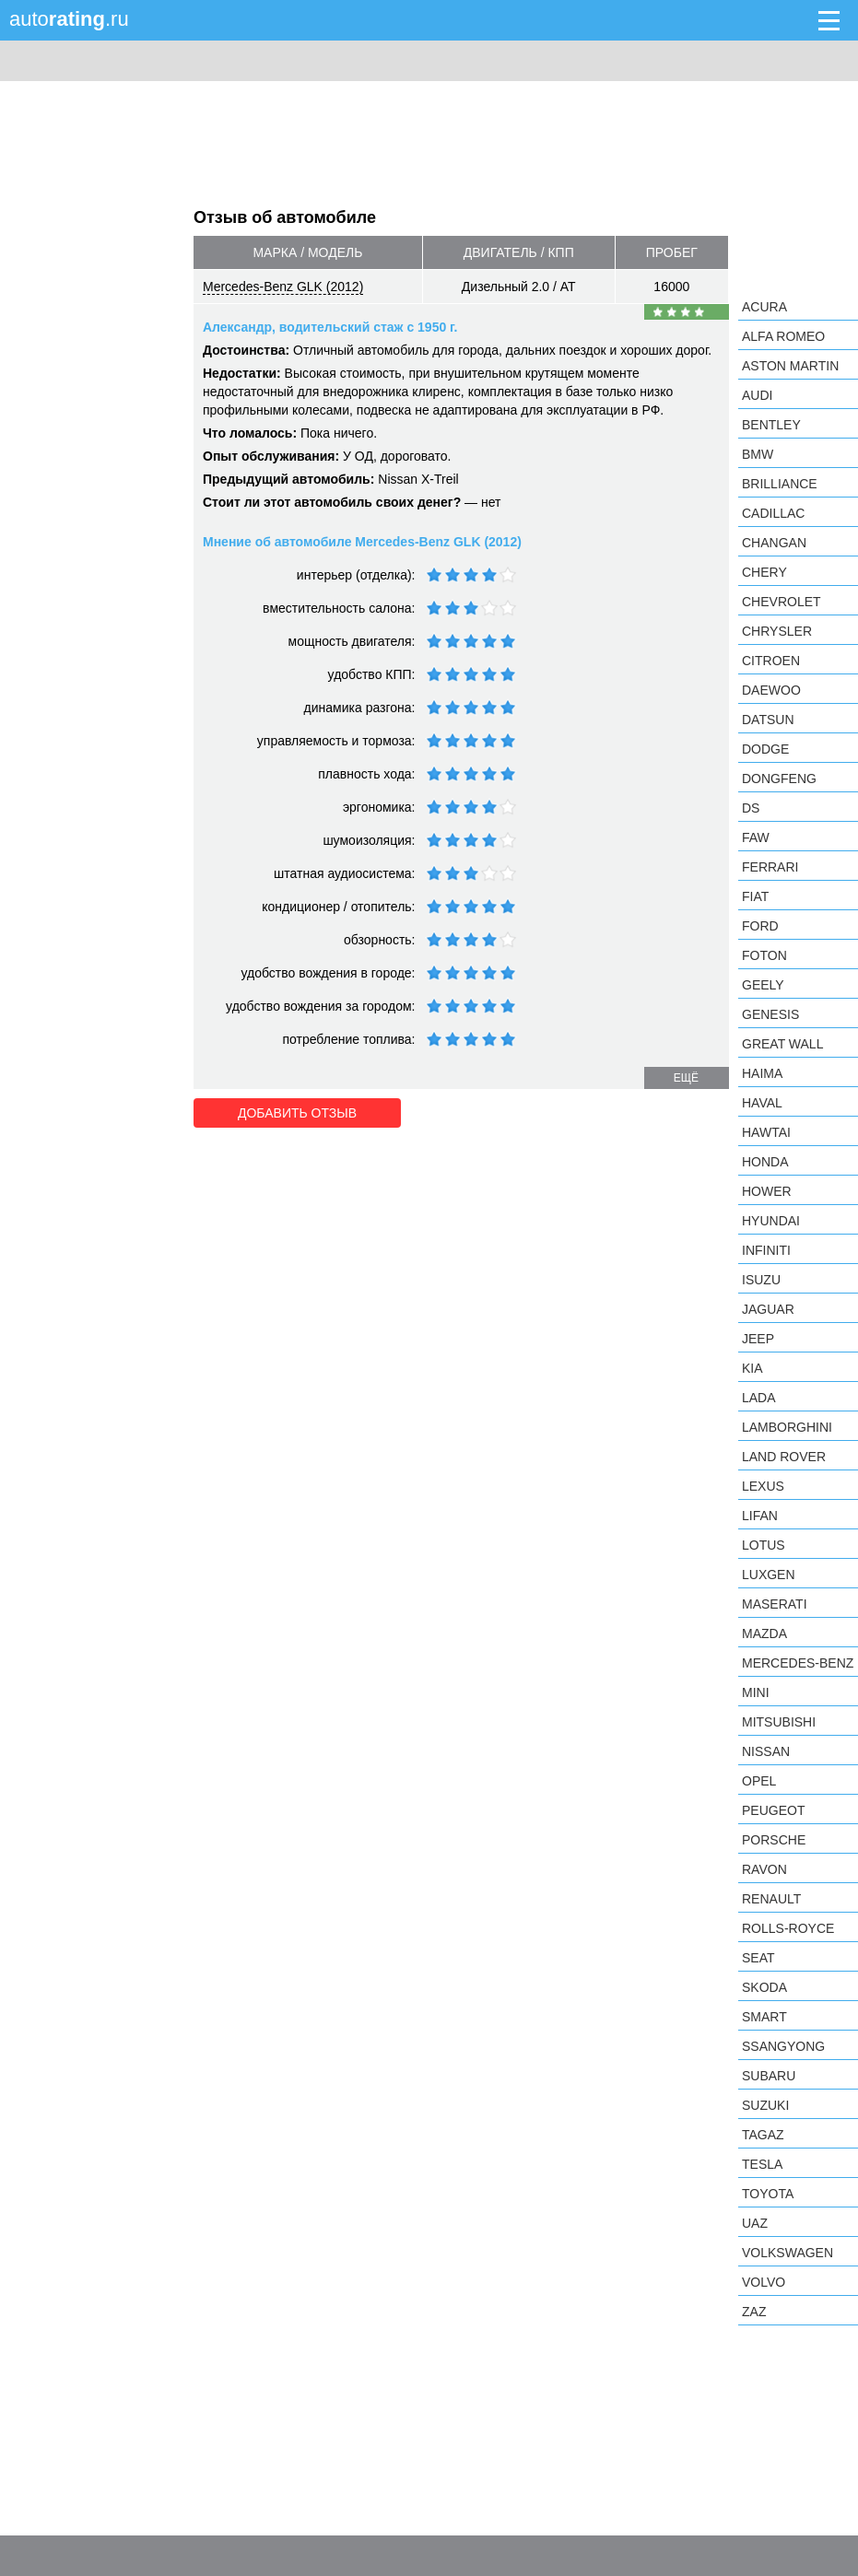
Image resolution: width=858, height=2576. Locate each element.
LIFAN (760, 1515)
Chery (764, 572)
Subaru (768, 2075)
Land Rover (784, 1456)
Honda (765, 1161)
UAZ (755, 2223)
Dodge (765, 749)
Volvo (763, 2282)
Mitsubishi (779, 1722)
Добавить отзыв (297, 1113)
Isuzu (761, 1279)
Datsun (768, 719)
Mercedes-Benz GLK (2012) (283, 286)
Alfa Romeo (783, 336)
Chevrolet (781, 601)
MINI (756, 1692)
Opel (759, 1781)
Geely (763, 985)
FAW (756, 837)
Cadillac (773, 513)
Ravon (764, 1869)
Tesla (762, 2164)
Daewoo (771, 690)
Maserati (774, 1604)
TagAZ (763, 2134)
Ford (760, 926)
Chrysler (777, 631)
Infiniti (766, 1250)
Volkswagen (787, 2252)
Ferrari (770, 867)
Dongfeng (779, 778)
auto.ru (69, 18)
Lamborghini (787, 1427)
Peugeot (773, 1810)
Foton (764, 955)
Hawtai (766, 1132)
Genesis (770, 1014)
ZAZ (754, 2311)
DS (750, 808)
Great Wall (782, 1043)
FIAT (755, 896)
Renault (771, 1898)
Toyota (767, 2193)
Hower (767, 1191)
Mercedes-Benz (797, 1663)
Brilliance (779, 483)
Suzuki (765, 2105)
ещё (686, 1077)
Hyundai (771, 1220)
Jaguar (768, 1309)
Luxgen (768, 1574)
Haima (762, 1073)
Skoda (764, 1987)
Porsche (773, 1839)
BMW (757, 454)
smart (764, 2016)
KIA (752, 1368)
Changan (774, 542)
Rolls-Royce (788, 1928)
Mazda (764, 1633)
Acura (764, 306)
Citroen (771, 660)
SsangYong (783, 2046)
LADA (759, 1397)
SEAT (758, 1957)
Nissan (766, 1751)
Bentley (771, 424)
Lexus (763, 1486)
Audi (757, 395)
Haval (762, 1102)
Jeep (758, 1338)
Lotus (763, 1545)
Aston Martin (790, 365)
